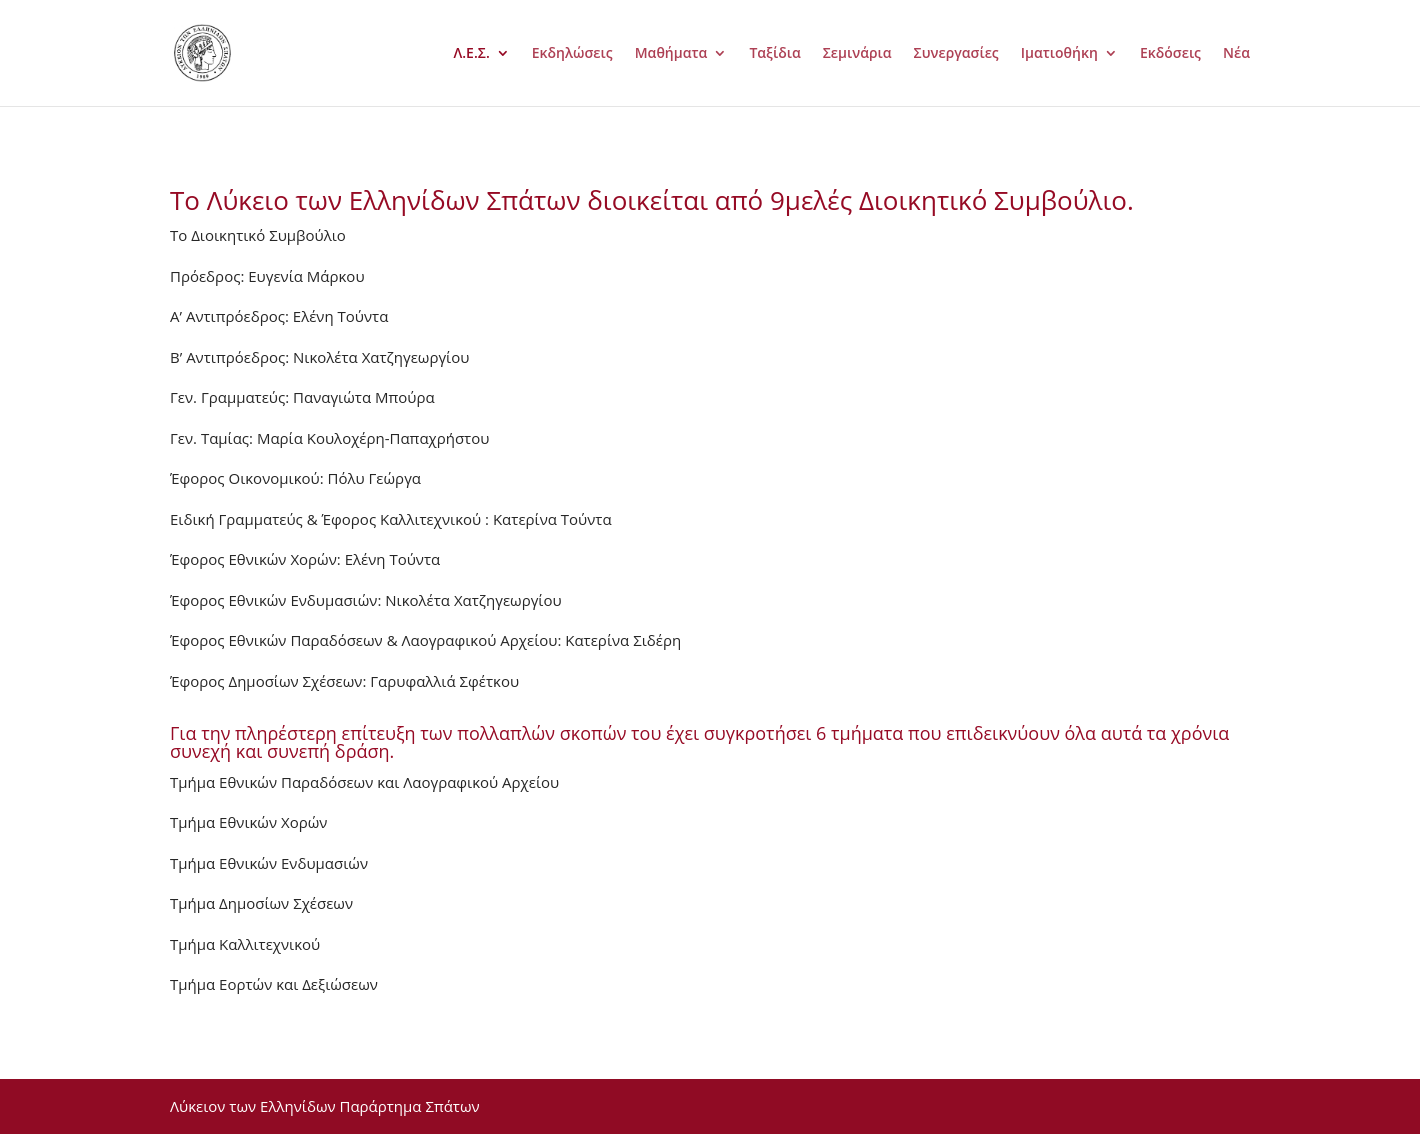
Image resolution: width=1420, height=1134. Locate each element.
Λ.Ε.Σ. (472, 54)
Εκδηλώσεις (572, 54)
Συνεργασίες (956, 54)
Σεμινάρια (857, 54)
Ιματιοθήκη (1059, 54)
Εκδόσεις (1170, 54)
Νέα (1236, 54)
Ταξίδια (774, 54)
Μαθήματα (671, 54)
